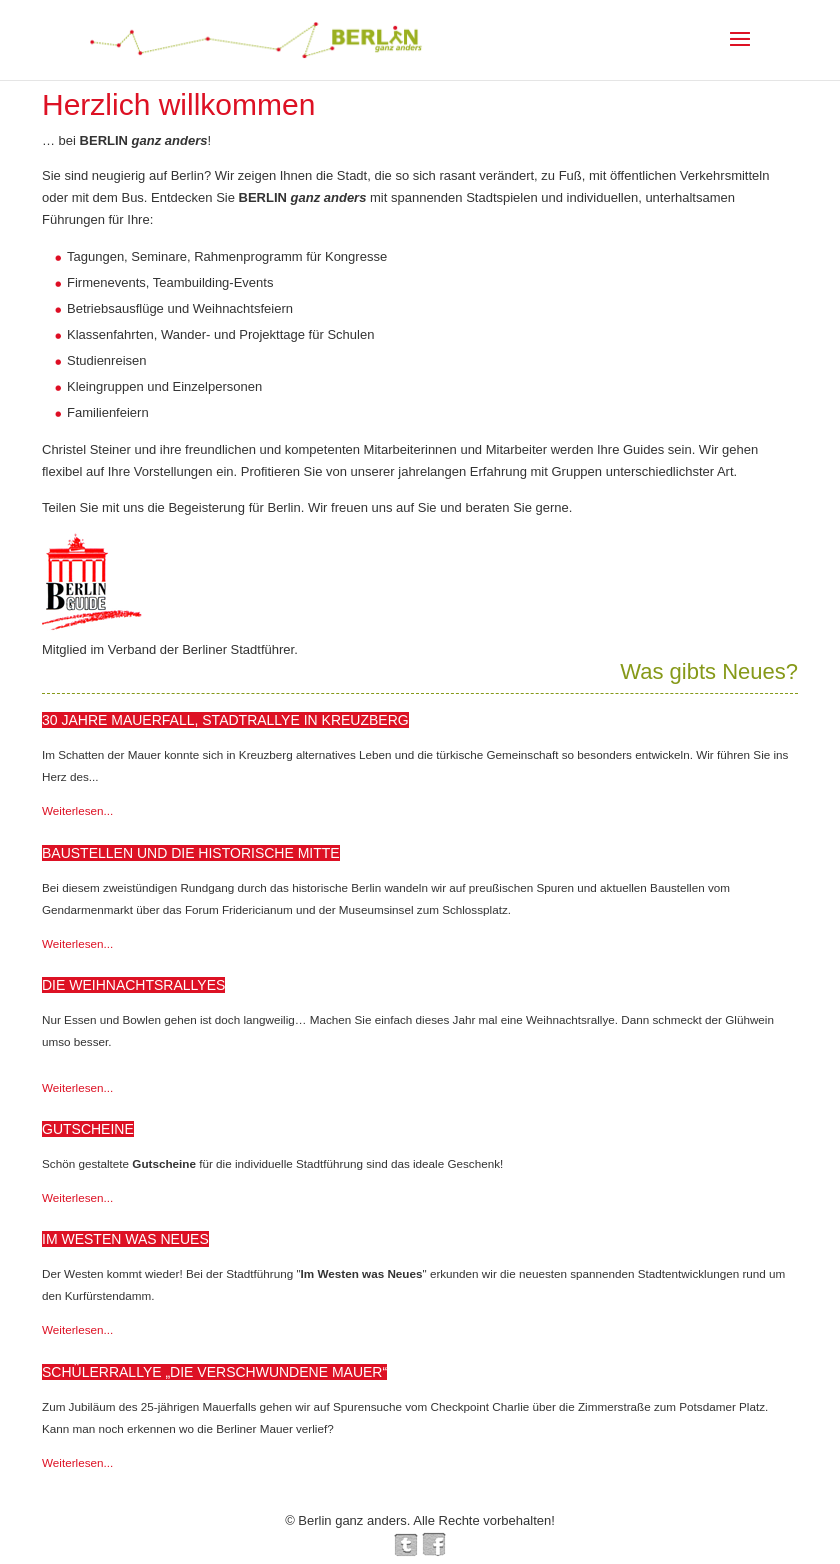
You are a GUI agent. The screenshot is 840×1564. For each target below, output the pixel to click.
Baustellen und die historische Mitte (191, 853)
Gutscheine (88, 1129)
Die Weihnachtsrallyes (133, 985)
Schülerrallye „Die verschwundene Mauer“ (214, 1372)
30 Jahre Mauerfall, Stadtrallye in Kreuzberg (225, 720)
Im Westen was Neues (125, 1239)
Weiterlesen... (77, 810)
